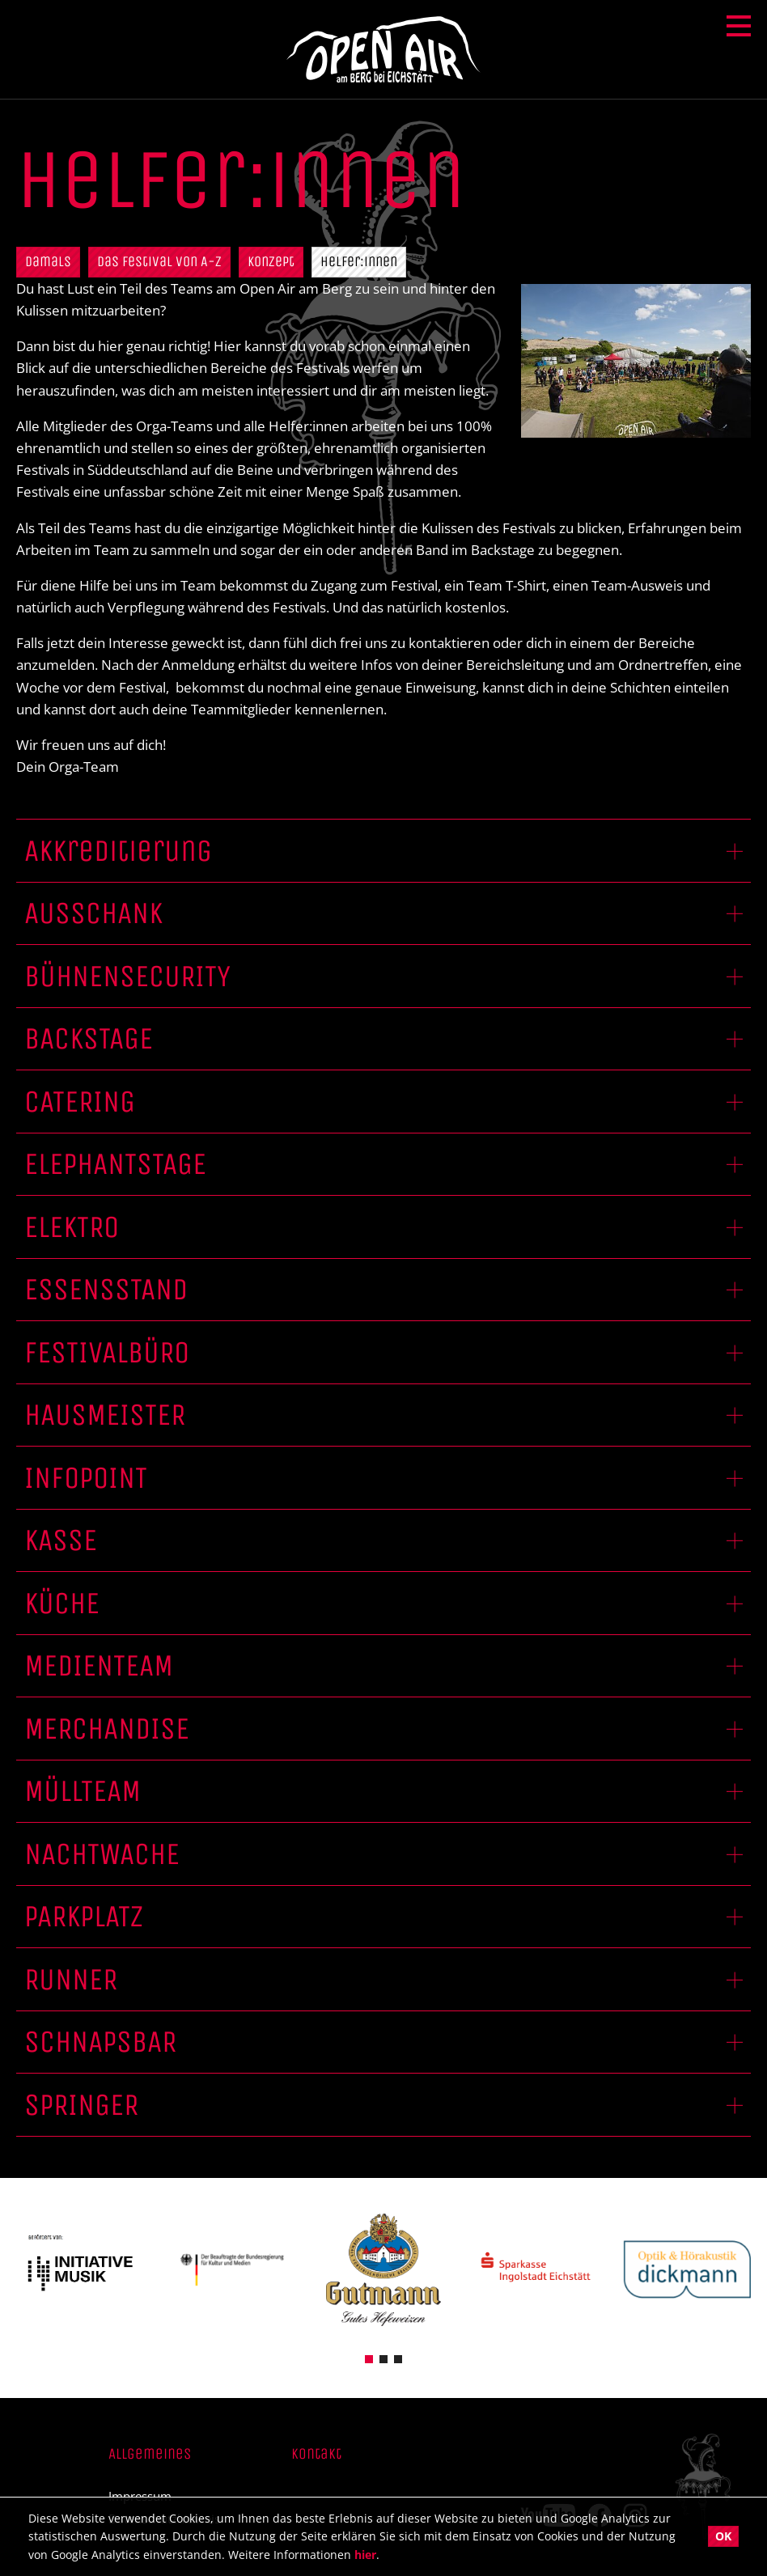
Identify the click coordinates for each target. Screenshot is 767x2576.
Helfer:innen (358, 261)
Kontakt (316, 2454)
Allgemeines (149, 2454)
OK (723, 2536)
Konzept (271, 261)
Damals (48, 261)
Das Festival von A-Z (159, 261)
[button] (369, 2358)
